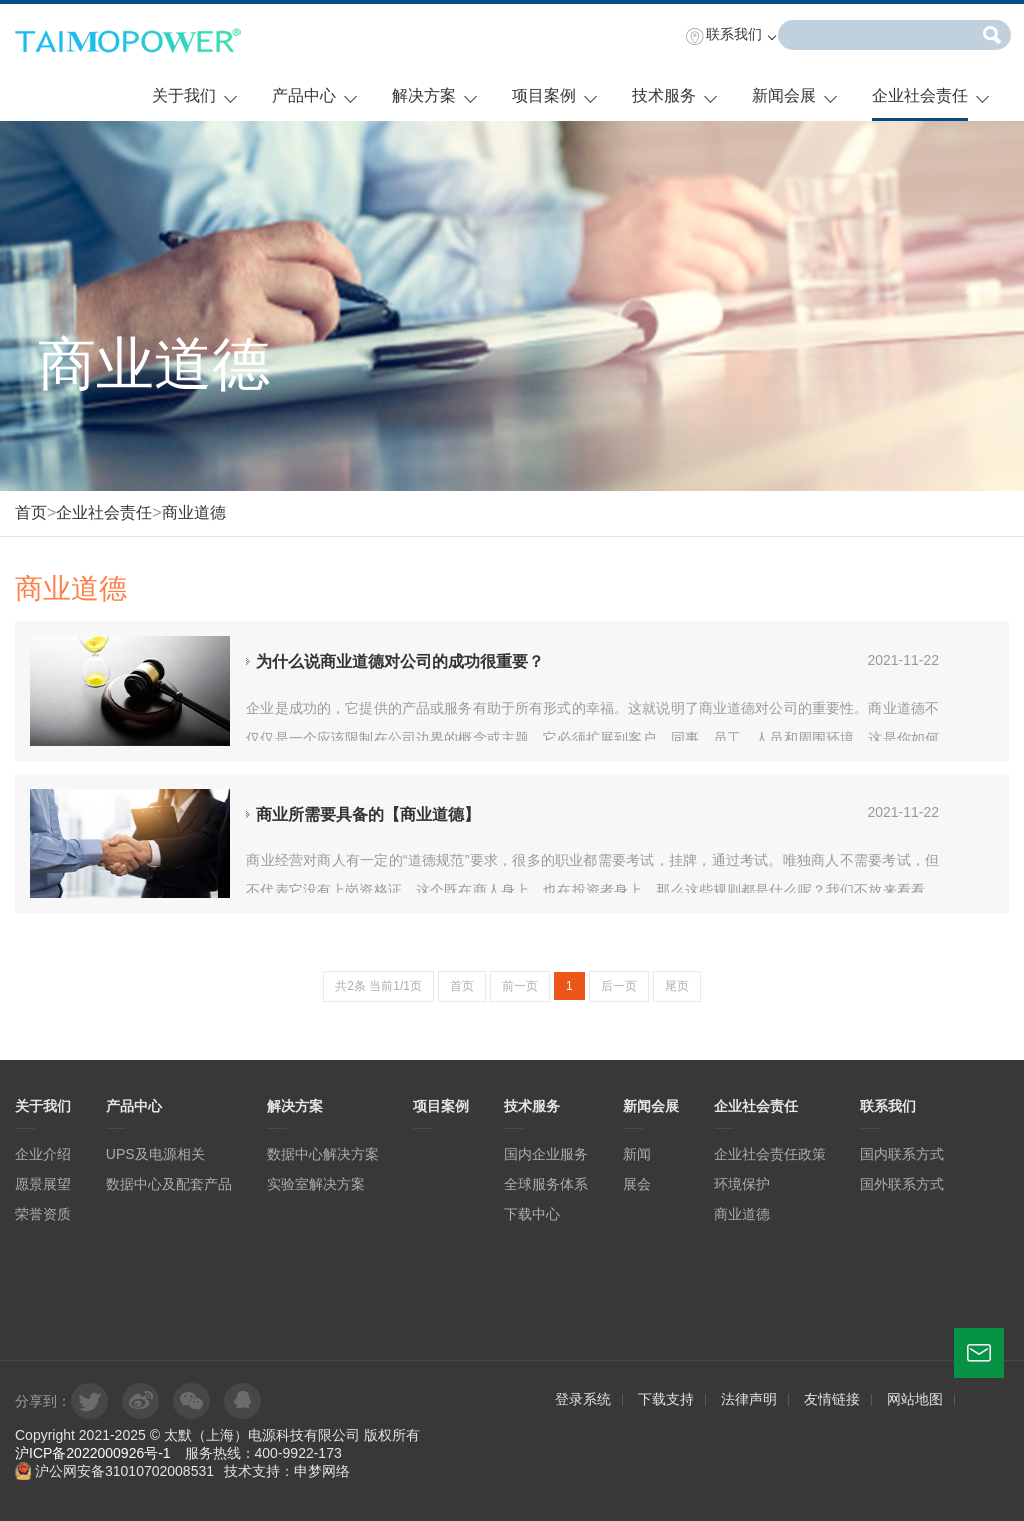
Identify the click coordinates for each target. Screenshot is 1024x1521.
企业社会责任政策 (770, 1154)
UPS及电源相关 (155, 1154)
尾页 (677, 986)
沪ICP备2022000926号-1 (93, 1453)
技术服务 (664, 95)
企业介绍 (43, 1154)
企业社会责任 (920, 95)
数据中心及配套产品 (169, 1184)
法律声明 (749, 1399)
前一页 (520, 986)
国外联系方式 (902, 1184)
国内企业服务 (546, 1154)
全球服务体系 (546, 1184)
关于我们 (184, 95)
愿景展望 (43, 1184)
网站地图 (915, 1399)
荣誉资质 (43, 1214)
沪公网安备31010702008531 (114, 1471)
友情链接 (832, 1399)
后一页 (619, 986)
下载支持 (666, 1399)
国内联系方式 (902, 1154)
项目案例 (544, 95)
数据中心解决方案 (323, 1154)
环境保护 (742, 1184)
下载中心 (532, 1214)
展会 (637, 1184)
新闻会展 (784, 95)
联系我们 (734, 34)
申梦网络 (322, 1471)
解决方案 (424, 95)
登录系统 (583, 1399)
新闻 (637, 1154)
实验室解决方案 (316, 1184)
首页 (31, 512)
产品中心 (304, 95)
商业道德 (194, 512)
